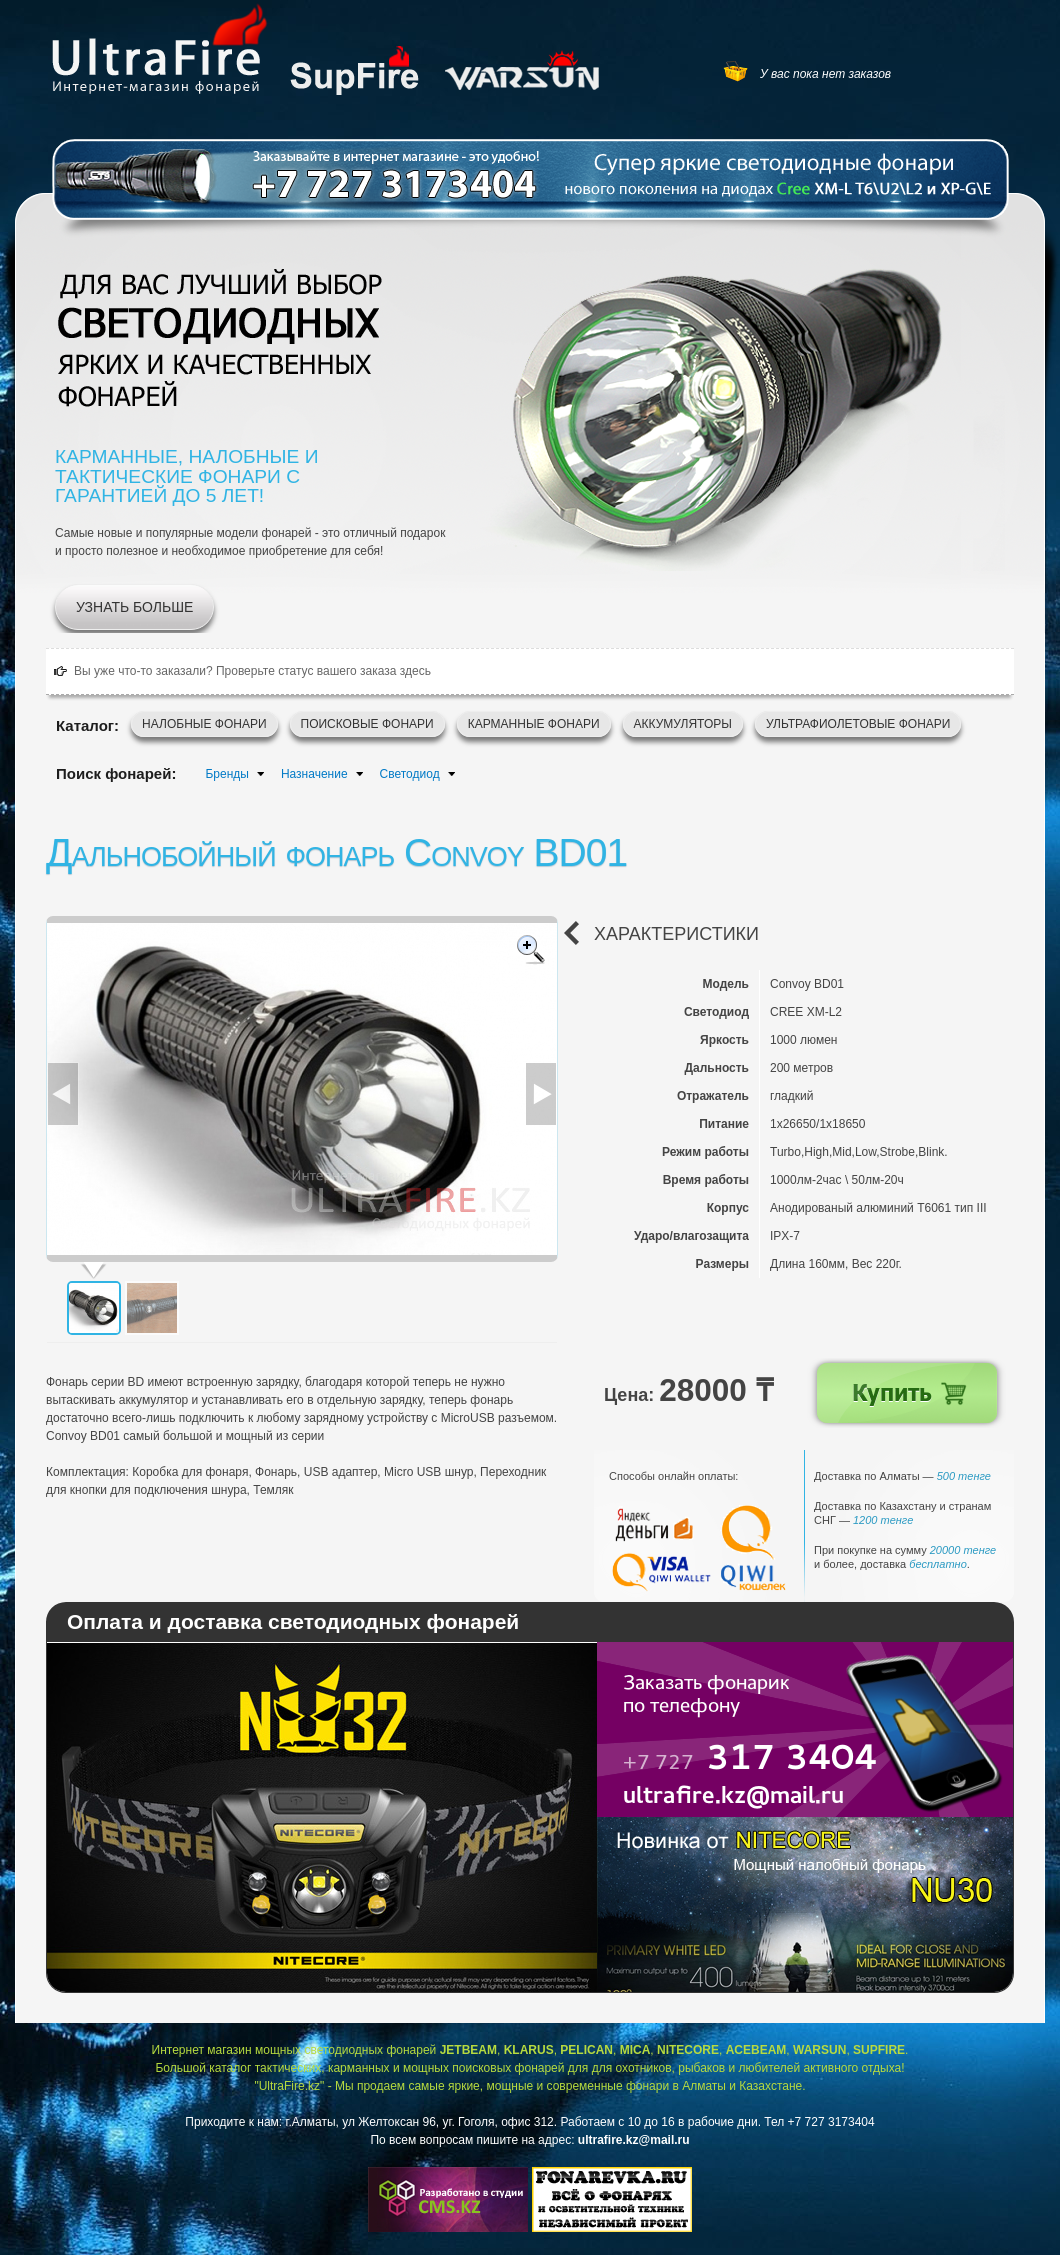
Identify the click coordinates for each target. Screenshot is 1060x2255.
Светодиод (410, 774)
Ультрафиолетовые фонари (858, 724)
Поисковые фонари (367, 724)
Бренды (226, 774)
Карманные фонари (534, 724)
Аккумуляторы (683, 724)
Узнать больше (134, 607)
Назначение (314, 774)
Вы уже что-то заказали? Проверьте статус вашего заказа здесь (252, 671)
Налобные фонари (204, 724)
